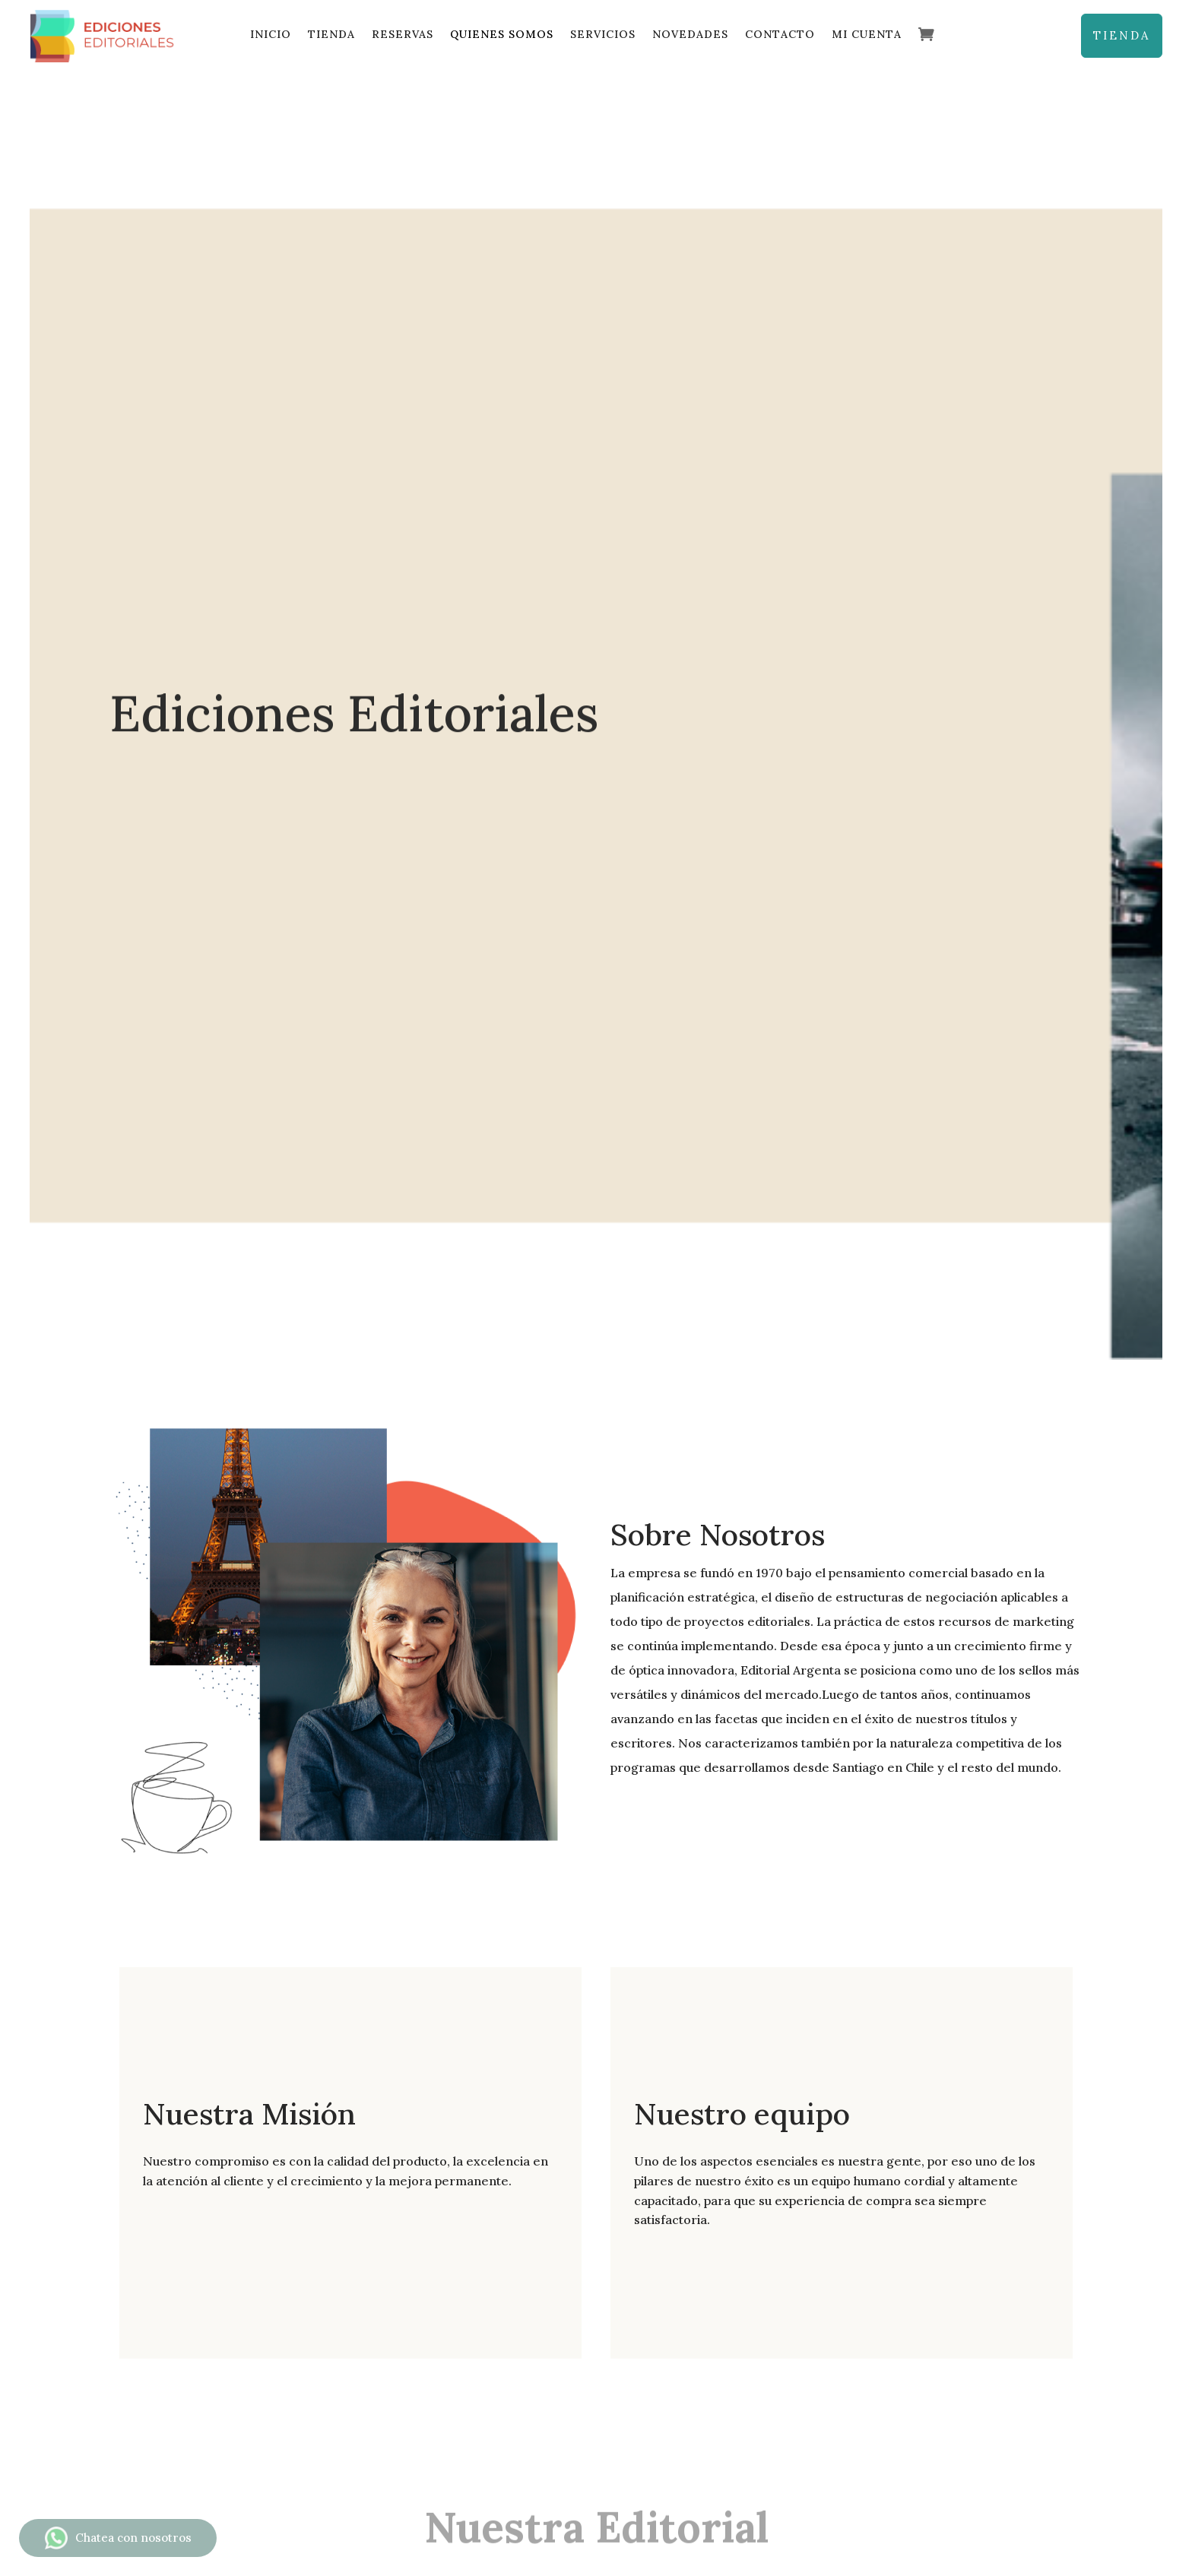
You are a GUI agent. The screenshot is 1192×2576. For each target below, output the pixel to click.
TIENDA (1121, 35)
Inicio (270, 34)
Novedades (690, 34)
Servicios (603, 34)
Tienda (331, 34)
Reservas (402, 34)
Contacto (780, 34)
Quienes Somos (501, 34)
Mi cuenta (867, 34)
